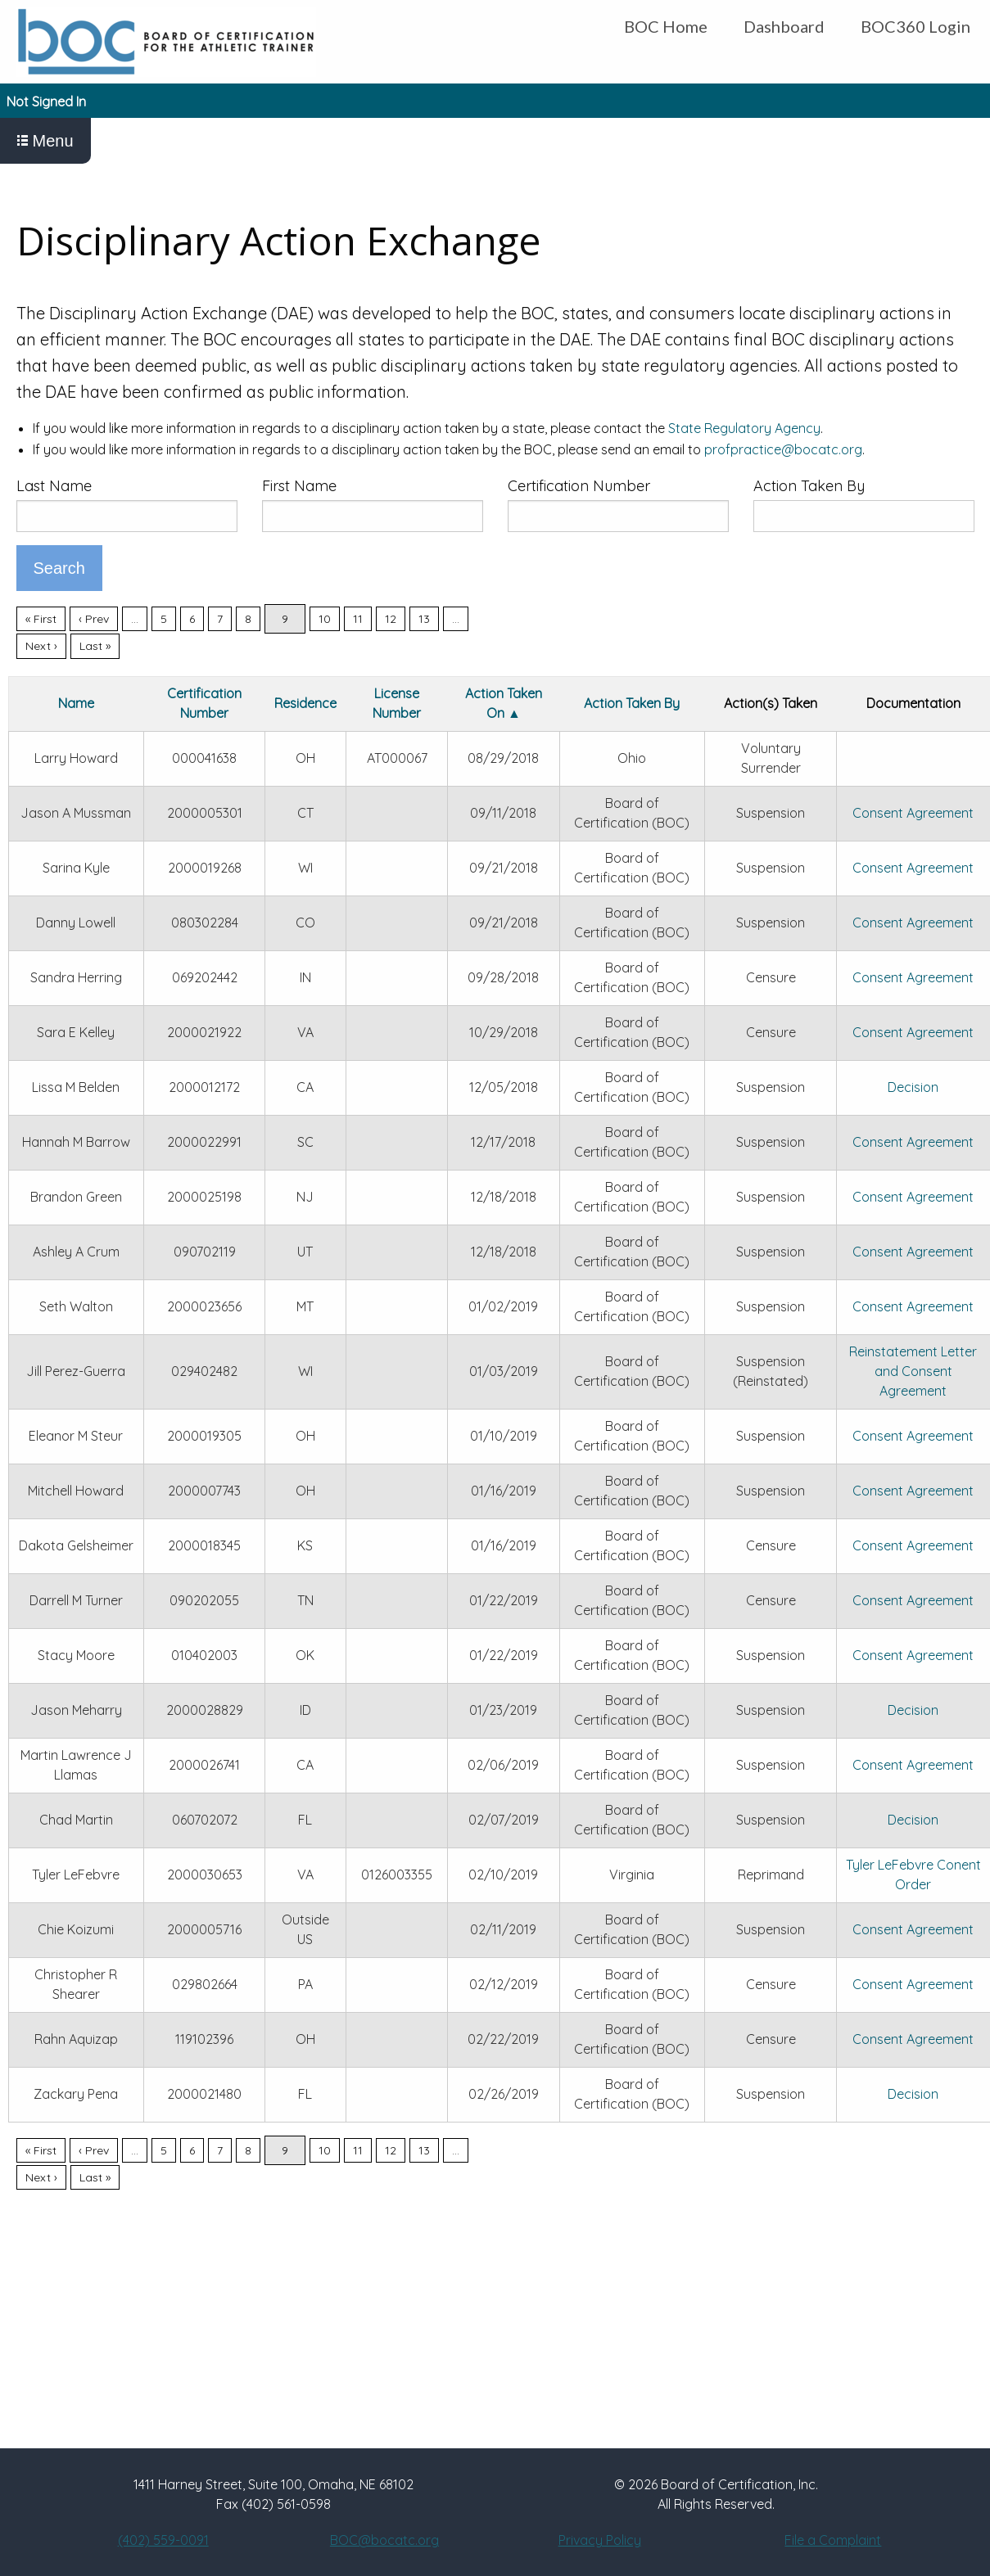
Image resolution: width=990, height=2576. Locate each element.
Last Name (54, 485)
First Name (299, 485)
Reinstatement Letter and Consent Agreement (913, 1371)
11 (358, 618)
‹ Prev (94, 618)
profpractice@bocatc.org (783, 449)
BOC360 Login (915, 26)
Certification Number (579, 485)
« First (41, 618)
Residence (305, 703)
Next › (41, 645)
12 (390, 618)
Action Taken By (809, 485)
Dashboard (784, 26)
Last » (95, 645)
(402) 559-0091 (163, 2540)
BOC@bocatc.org (384, 2540)
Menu (45, 141)
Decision (913, 1087)
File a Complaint (832, 2540)
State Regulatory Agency (744, 428)
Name (76, 703)
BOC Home (665, 26)
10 (325, 618)
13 (424, 618)
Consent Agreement (913, 813)
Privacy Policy (599, 2540)
